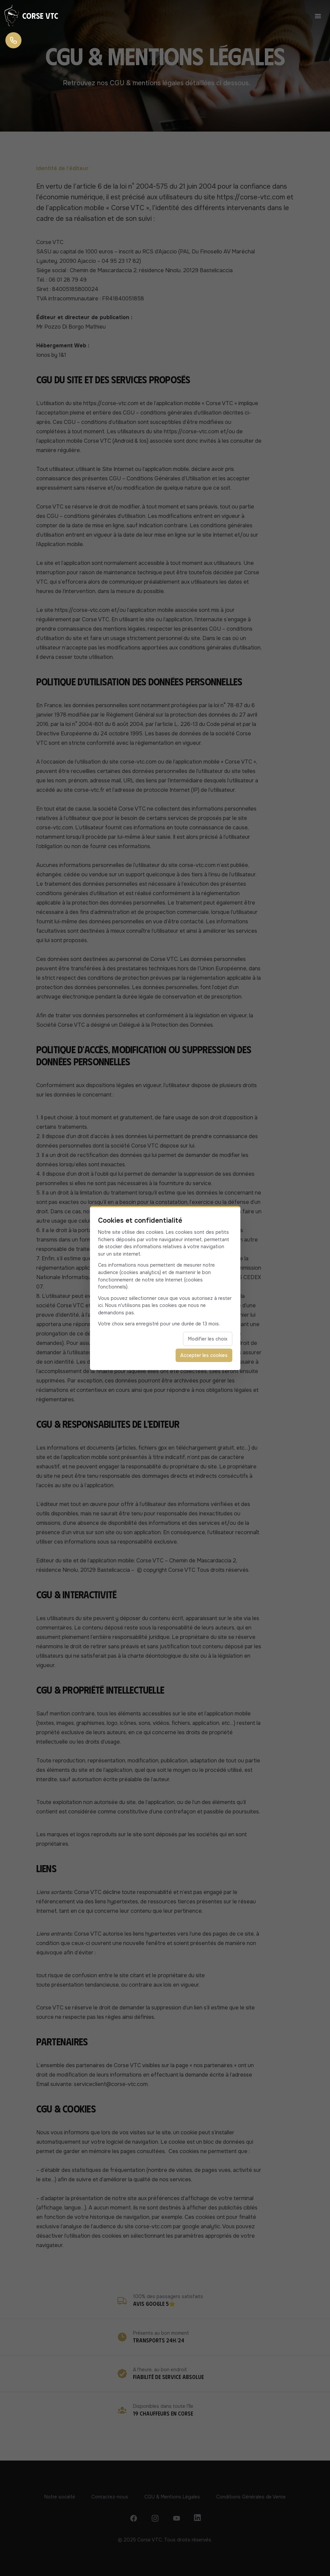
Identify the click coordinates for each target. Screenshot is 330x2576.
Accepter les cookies (204, 1355)
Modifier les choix (207, 1339)
